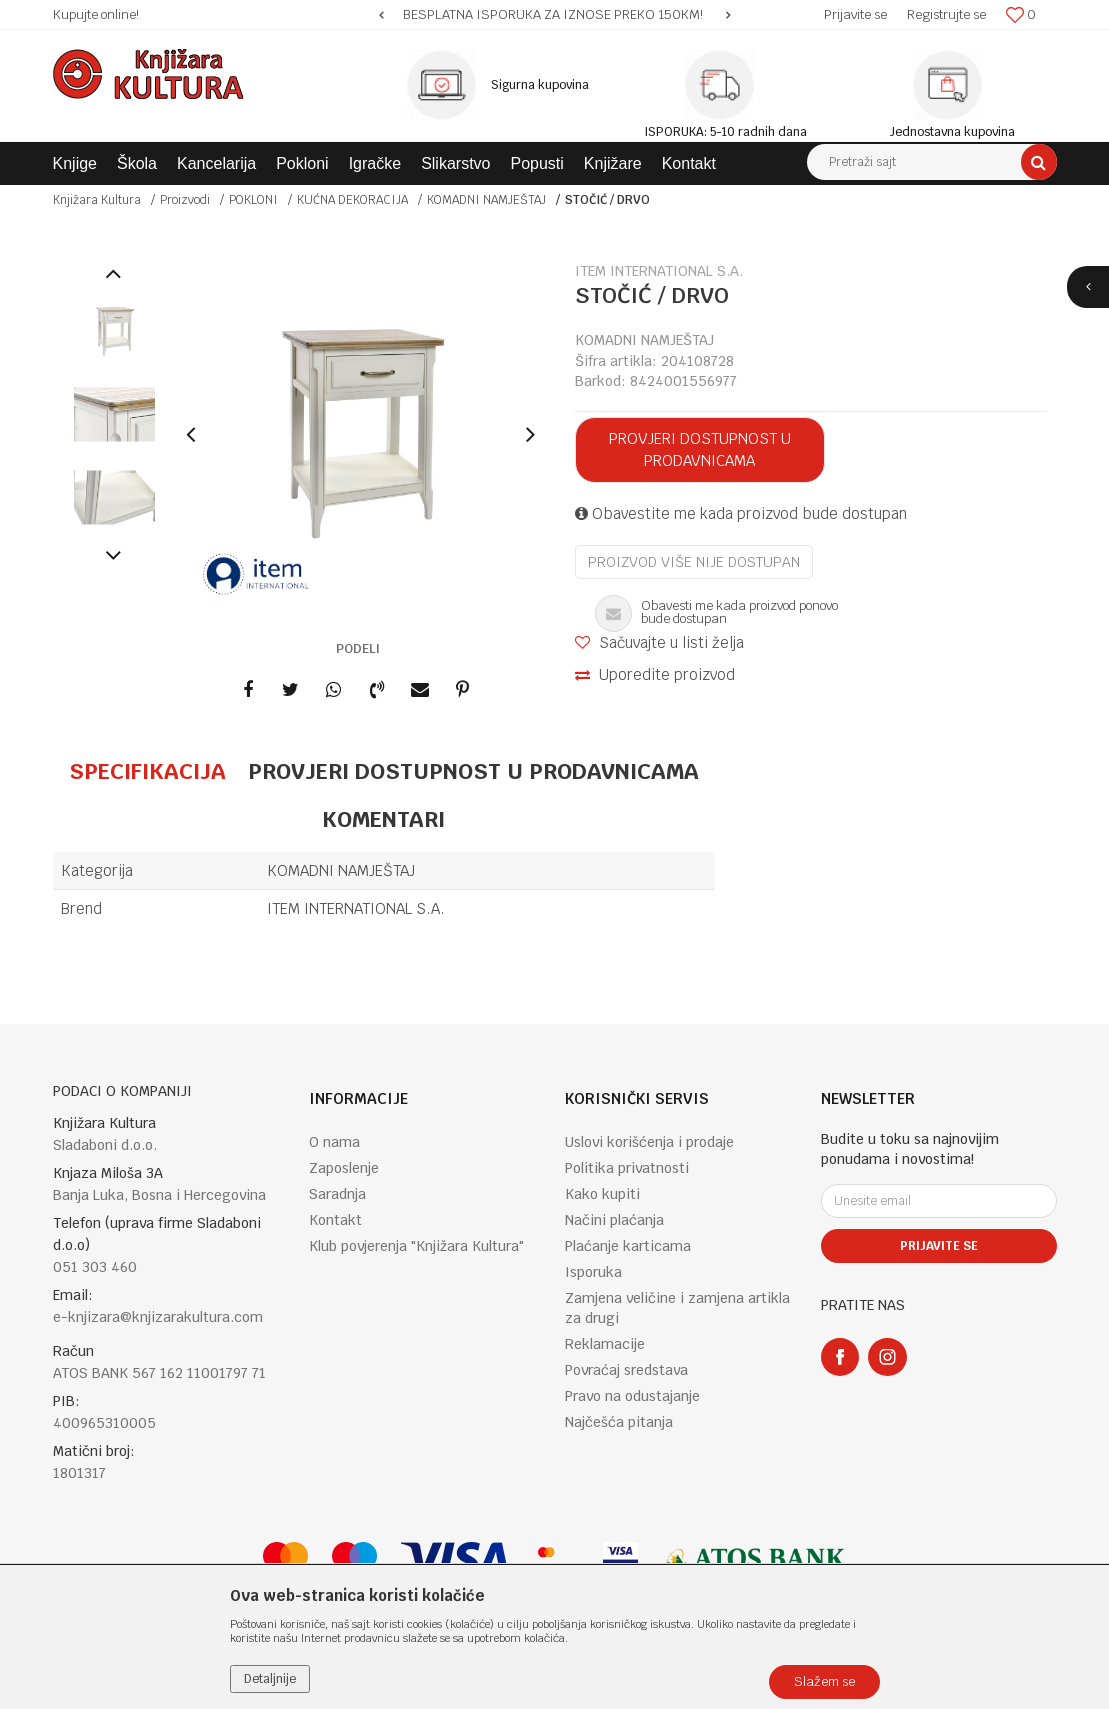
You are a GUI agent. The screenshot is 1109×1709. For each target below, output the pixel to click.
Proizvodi (185, 200)
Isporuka (593, 1272)
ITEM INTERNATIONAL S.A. (356, 908)
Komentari (383, 819)
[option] (554, 15)
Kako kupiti (602, 1194)
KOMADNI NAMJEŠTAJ (486, 200)
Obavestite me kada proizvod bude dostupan (741, 513)
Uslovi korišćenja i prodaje (649, 1142)
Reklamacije (605, 1344)
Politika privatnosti (627, 1168)
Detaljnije (270, 1679)
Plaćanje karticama (628, 1246)
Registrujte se (946, 14)
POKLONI (253, 200)
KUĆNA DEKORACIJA (352, 200)
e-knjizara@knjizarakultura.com (158, 1317)
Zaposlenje (344, 1168)
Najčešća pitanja (619, 1422)
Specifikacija (147, 771)
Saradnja (337, 1194)
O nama (334, 1142)
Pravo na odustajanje (632, 1396)
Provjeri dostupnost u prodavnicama (700, 449)
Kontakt (335, 1220)
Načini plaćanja (614, 1220)
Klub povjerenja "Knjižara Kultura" (416, 1246)
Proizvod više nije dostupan (694, 562)
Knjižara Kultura (97, 200)
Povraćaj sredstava (626, 1370)
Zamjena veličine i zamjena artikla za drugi (677, 1308)
